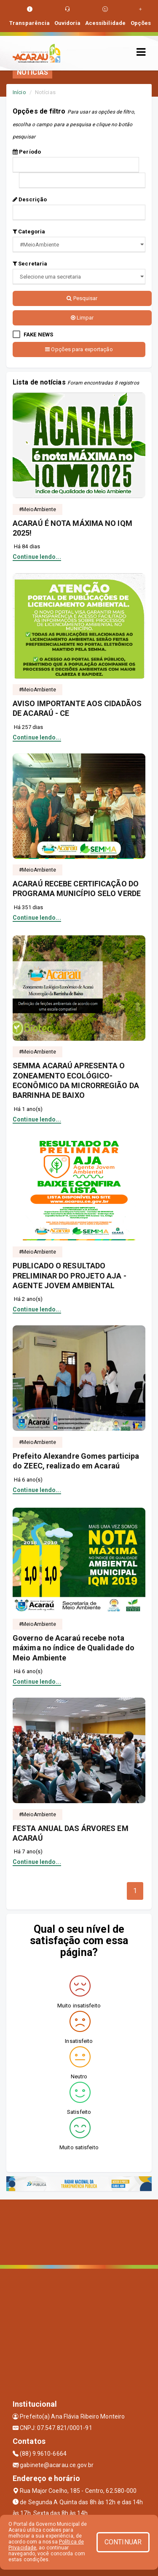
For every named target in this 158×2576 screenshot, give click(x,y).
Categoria (29, 231)
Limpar (82, 317)
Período (27, 152)
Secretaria (30, 263)
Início (19, 92)
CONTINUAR (123, 2542)
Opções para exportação (78, 349)
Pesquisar (82, 298)
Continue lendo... (37, 556)
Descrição (30, 199)
